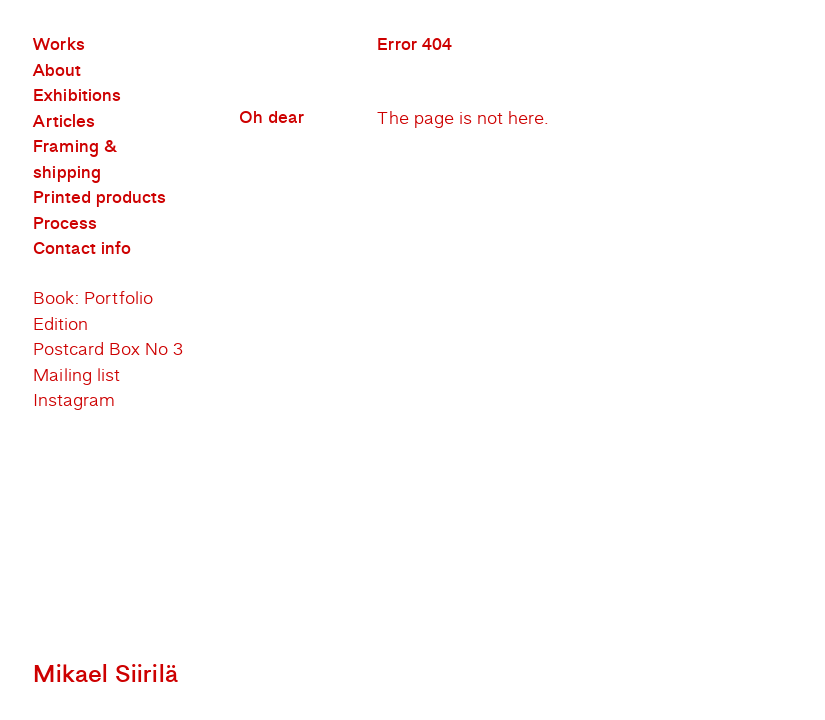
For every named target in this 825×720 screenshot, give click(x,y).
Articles (64, 122)
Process (65, 224)
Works (59, 45)
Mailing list (76, 375)
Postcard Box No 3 (108, 349)
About (57, 71)
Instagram (74, 400)
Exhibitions (77, 96)
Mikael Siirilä (106, 674)
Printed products (99, 198)
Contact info (82, 249)
